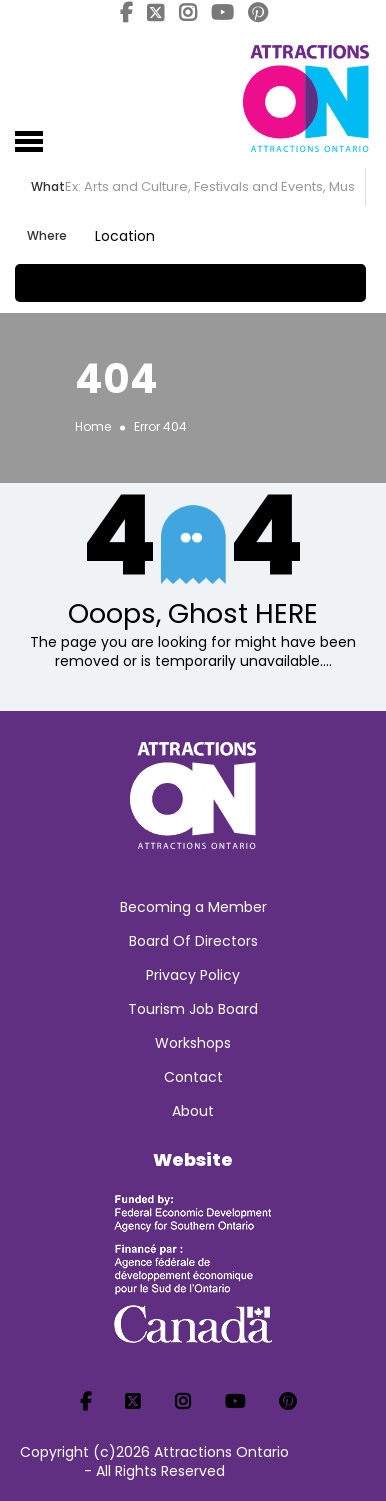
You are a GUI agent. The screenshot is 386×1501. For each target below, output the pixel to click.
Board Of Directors (193, 941)
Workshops (193, 1043)
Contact (193, 1077)
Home (93, 426)
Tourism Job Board (193, 1009)
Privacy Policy (193, 975)
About (193, 1111)
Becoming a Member (193, 907)
